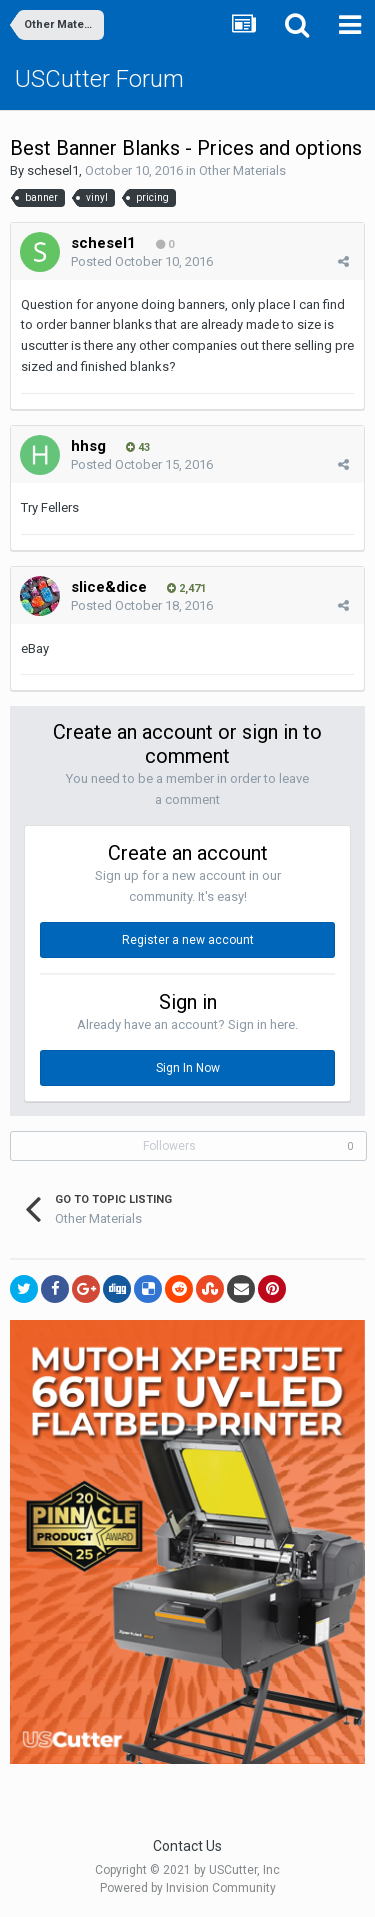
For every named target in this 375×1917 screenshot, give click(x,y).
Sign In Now (188, 1068)
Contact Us (187, 1846)
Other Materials (242, 170)
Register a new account (188, 940)
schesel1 (53, 170)
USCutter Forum (99, 79)
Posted (142, 261)
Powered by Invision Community (188, 1888)
